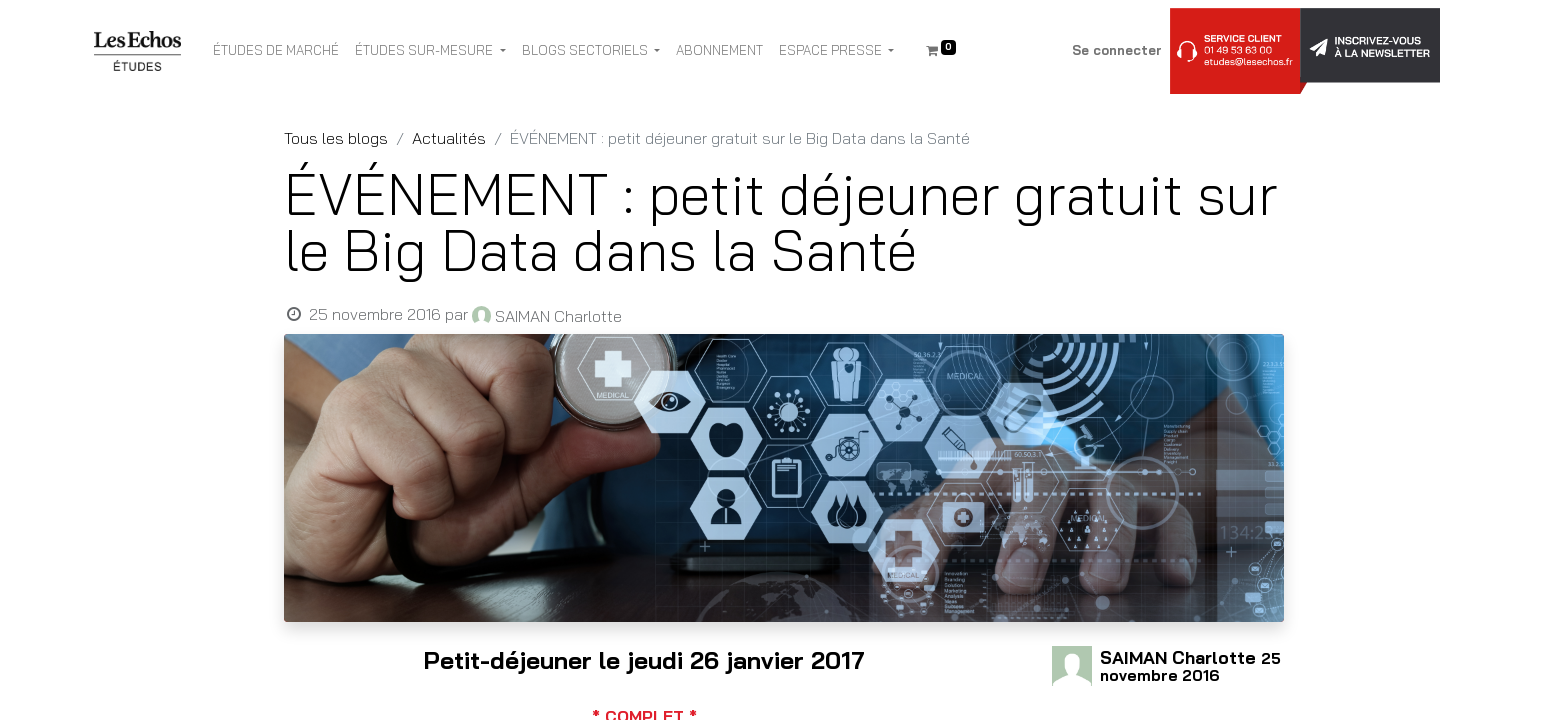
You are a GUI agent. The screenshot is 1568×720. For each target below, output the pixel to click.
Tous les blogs (336, 138)
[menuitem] (276, 51)
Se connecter (1117, 50)
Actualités (449, 138)
